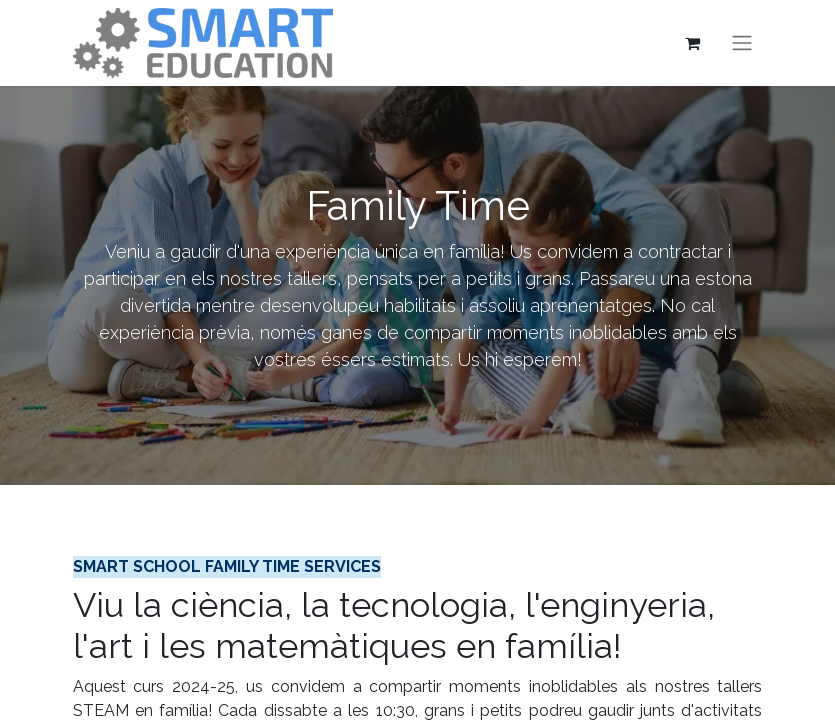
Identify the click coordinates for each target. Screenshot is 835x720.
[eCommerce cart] (693, 43)
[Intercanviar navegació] (742, 43)
